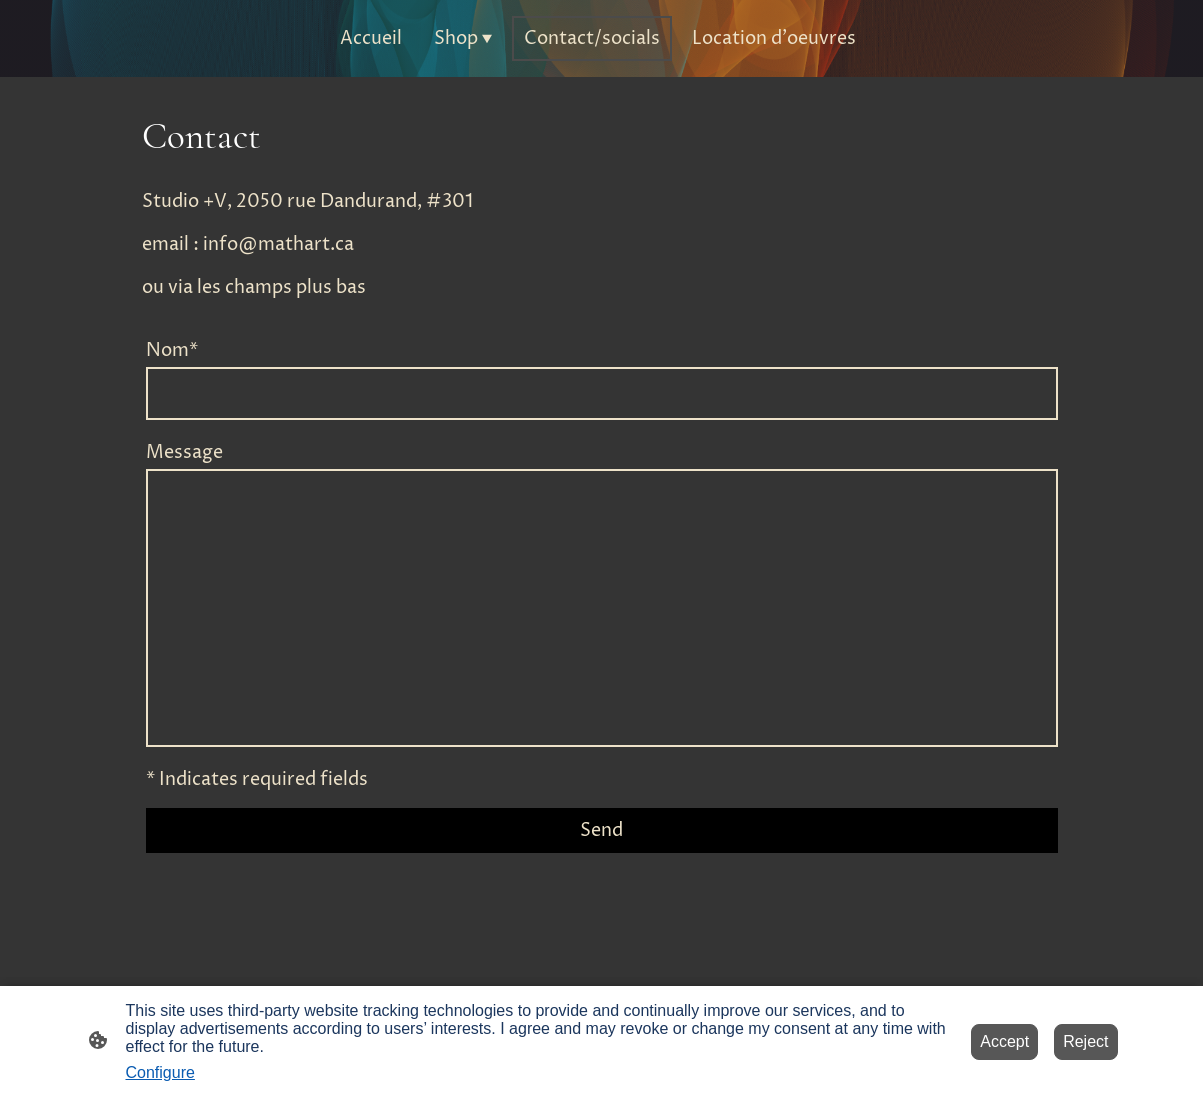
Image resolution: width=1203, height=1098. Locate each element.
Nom (172, 350)
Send (601, 830)
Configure (160, 1072)
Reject (1085, 1041)
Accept (1004, 1041)
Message (184, 452)
